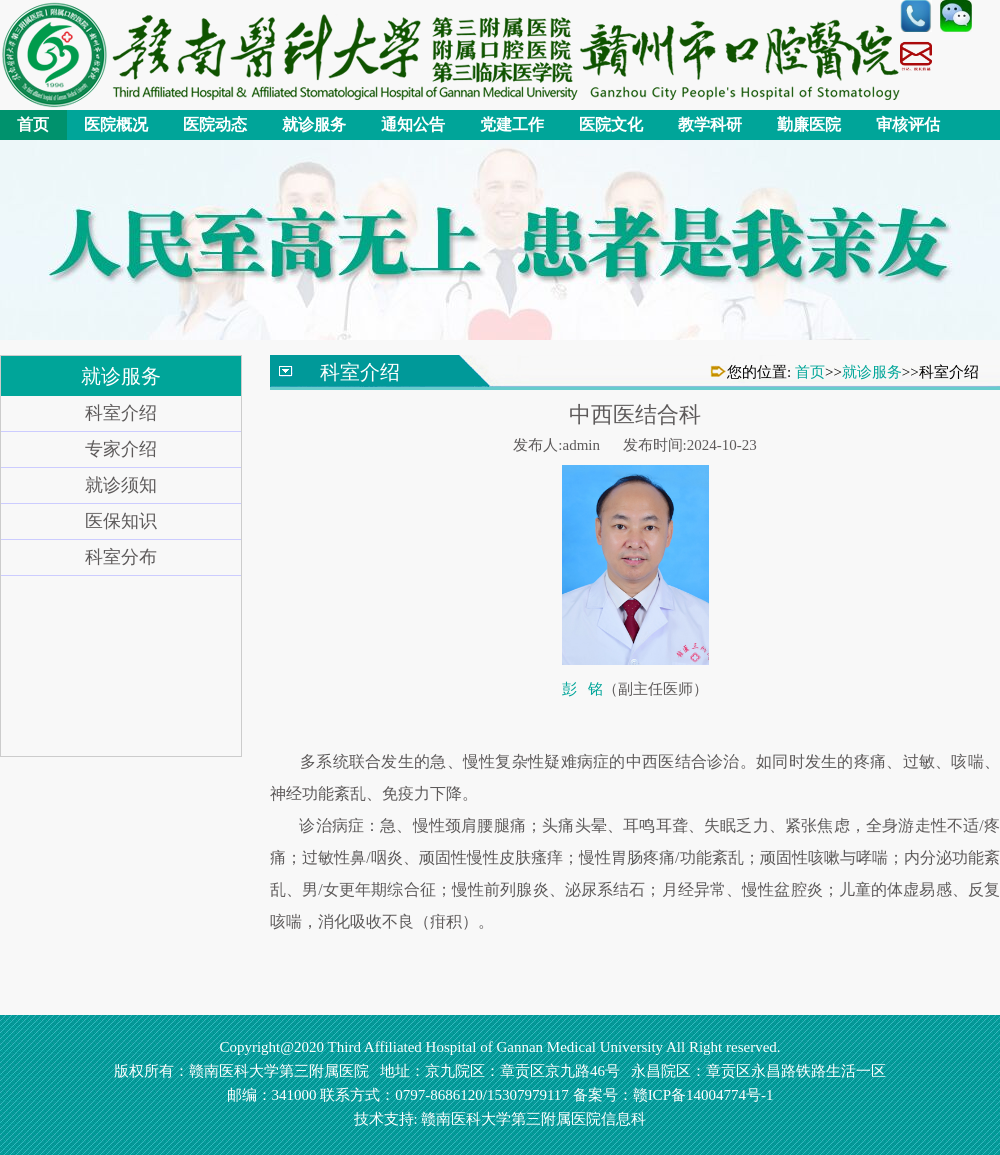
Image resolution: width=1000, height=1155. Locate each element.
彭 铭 (582, 689)
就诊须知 (121, 485)
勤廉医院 (809, 124)
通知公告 (413, 124)
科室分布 (121, 557)
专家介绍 (121, 449)
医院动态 (215, 124)
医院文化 (611, 124)
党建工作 (512, 124)
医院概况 (116, 124)
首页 (33, 124)
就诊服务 (314, 124)
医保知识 (121, 521)
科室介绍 (121, 413)
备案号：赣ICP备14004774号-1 (673, 1095)
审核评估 (908, 124)
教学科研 (710, 124)
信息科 (623, 1119)
